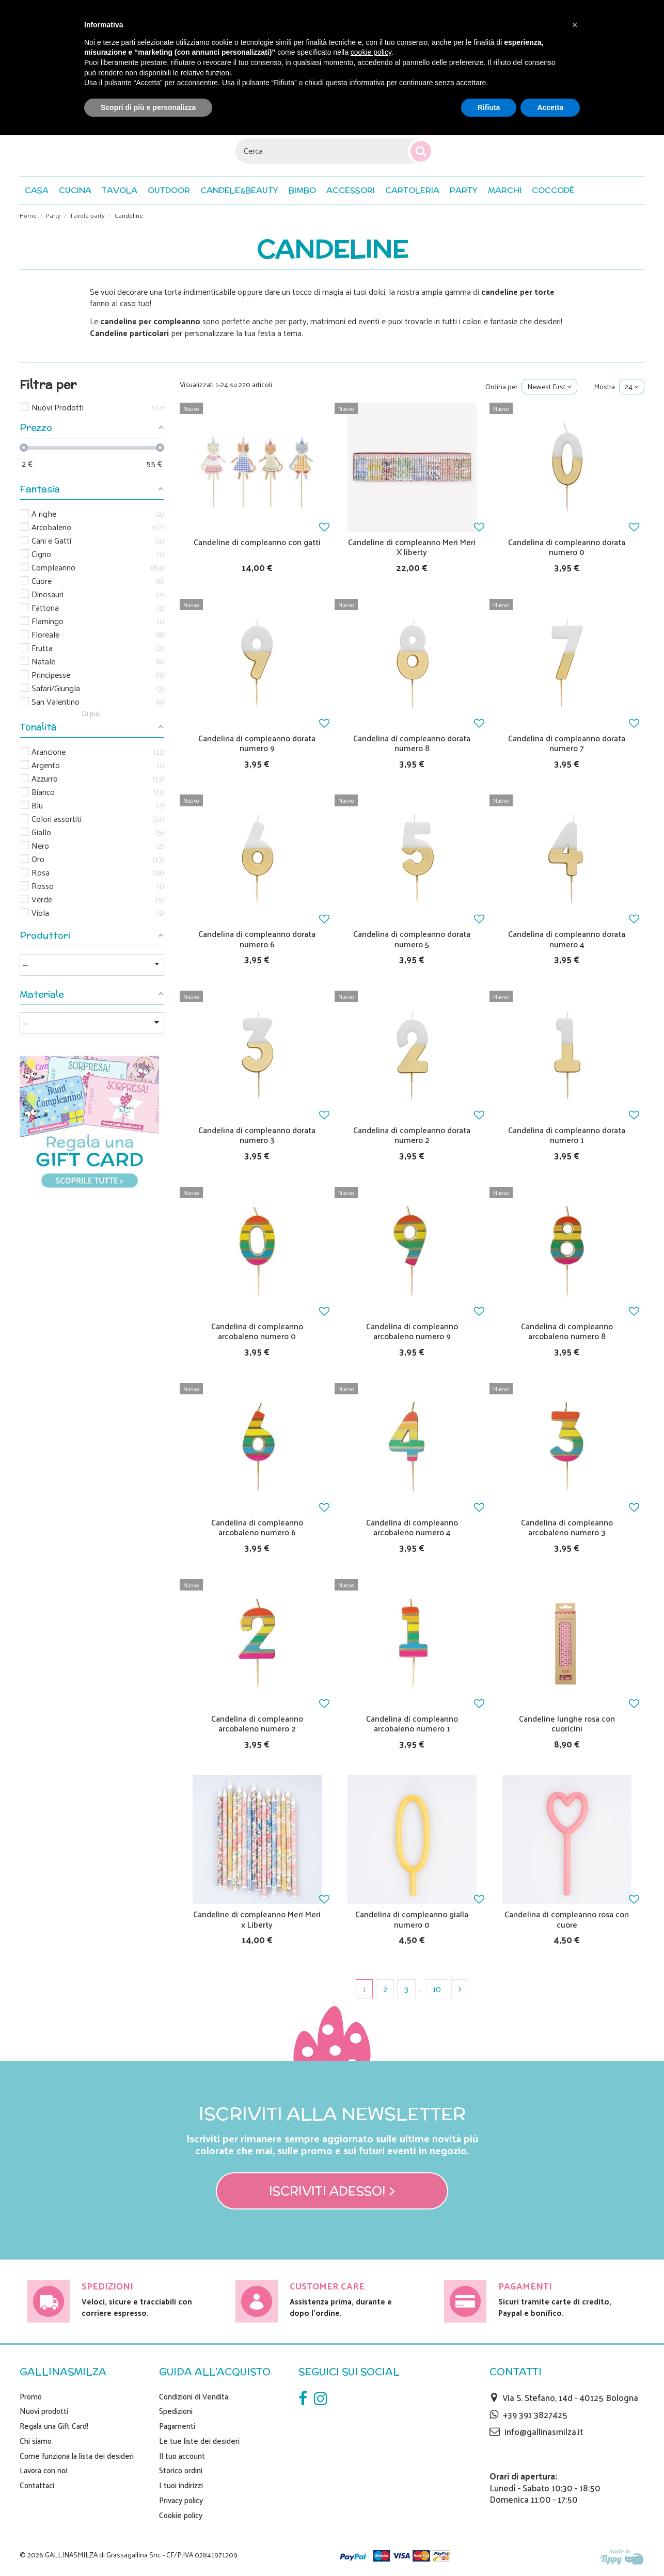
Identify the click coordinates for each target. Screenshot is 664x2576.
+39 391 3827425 (535, 2414)
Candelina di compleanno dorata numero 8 (411, 742)
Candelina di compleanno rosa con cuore (566, 1918)
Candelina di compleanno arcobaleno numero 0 (257, 1330)
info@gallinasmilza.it (543, 2431)
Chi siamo (36, 2440)
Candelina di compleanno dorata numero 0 (566, 546)
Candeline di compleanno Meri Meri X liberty (412, 546)
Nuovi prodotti (44, 2410)
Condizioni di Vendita (193, 2396)
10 (437, 1988)
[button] (553, 190)
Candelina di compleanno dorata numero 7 (566, 742)
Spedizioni (176, 2410)
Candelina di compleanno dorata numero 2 (411, 1134)
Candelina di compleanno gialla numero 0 (411, 1918)
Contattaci (37, 2485)
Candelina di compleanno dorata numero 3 (256, 1134)
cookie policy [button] (371, 52)
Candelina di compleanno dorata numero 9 (256, 742)
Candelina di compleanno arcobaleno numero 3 (567, 1527)
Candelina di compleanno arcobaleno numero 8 (567, 1330)
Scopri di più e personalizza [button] (148, 107)
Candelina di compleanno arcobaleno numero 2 (257, 1723)
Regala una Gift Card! (54, 2425)
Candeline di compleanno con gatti (257, 541)
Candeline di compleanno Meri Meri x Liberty (257, 1918)
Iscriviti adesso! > (332, 2191)
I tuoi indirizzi (181, 2485)
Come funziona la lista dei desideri (77, 2455)
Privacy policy (181, 2500)
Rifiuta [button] (489, 107)
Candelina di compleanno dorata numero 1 (566, 1134)
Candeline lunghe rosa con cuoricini (567, 1723)
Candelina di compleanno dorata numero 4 (566, 938)
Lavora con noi (43, 2470)
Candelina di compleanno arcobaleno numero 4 (412, 1527)
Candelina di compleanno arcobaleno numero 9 (412, 1330)
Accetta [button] (550, 107)
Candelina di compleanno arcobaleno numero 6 (257, 1527)
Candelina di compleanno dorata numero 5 (411, 938)
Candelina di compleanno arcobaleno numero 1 (412, 1723)
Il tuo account (182, 2455)
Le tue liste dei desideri (199, 2440)
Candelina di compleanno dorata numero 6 (256, 938)
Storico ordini (180, 2470)
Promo (31, 2396)
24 (632, 386)
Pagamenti (177, 2425)
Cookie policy (180, 2515)
